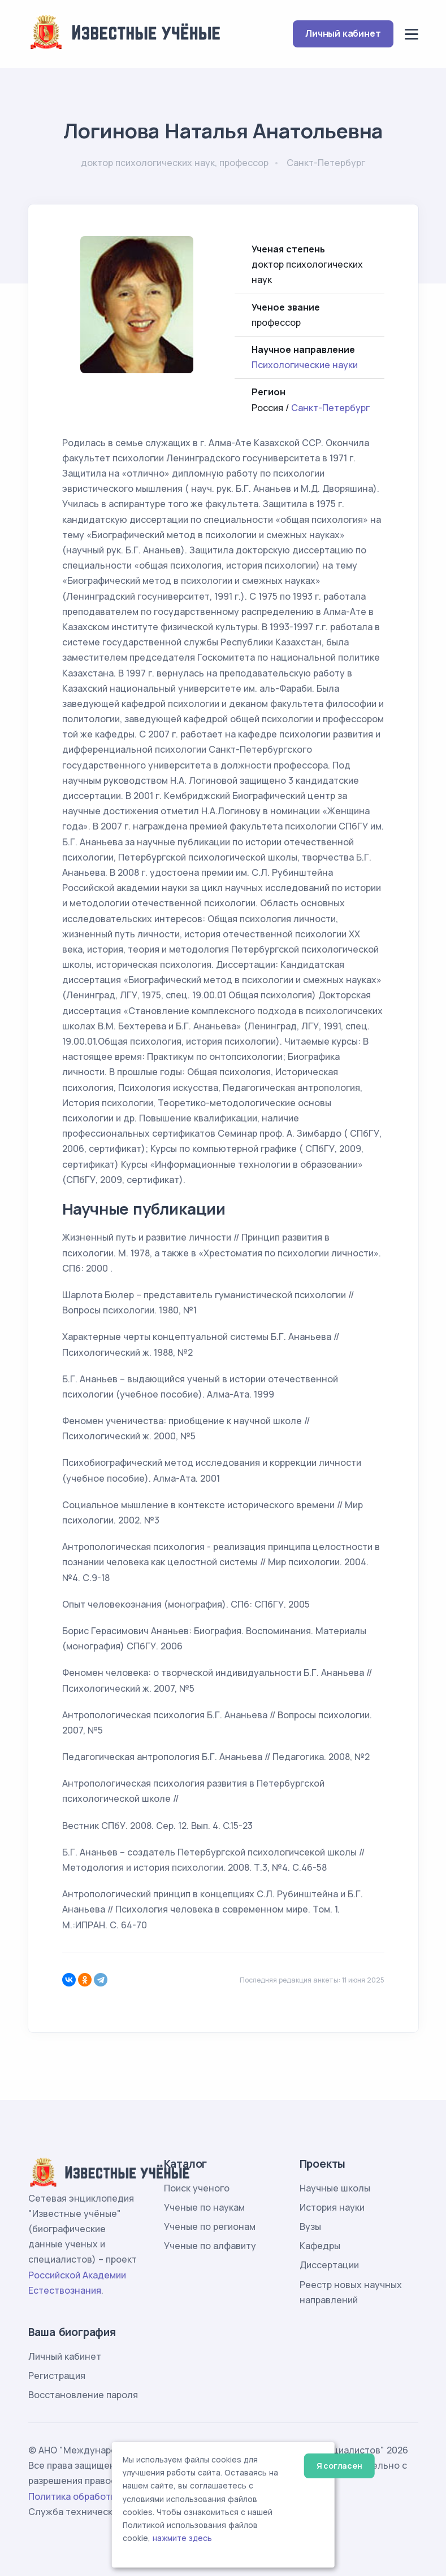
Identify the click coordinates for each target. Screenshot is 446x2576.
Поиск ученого (197, 2188)
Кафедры (320, 2245)
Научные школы (335, 2188)
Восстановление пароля (83, 2395)
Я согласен (339, 2465)
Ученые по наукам (204, 2207)
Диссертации (329, 2265)
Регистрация (56, 2375)
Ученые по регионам (210, 2226)
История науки (332, 2207)
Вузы (310, 2226)
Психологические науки (305, 365)
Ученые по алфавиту (210, 2245)
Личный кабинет (342, 33)
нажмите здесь (182, 2538)
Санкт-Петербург (330, 407)
